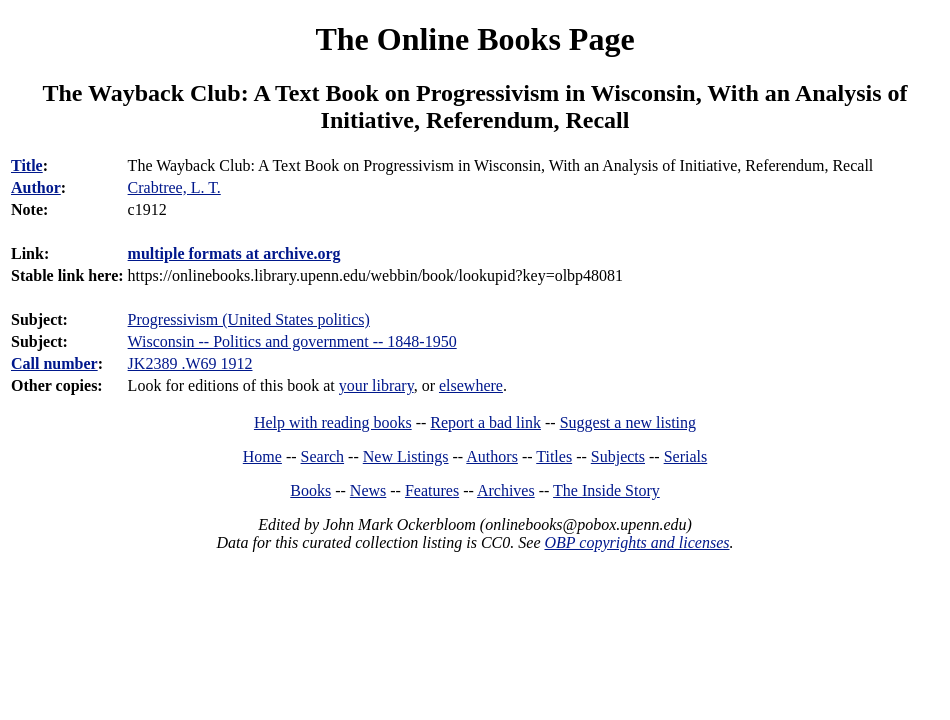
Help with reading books (333, 422)
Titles (554, 456)
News (368, 490)
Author (36, 187)
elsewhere (471, 385)
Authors (492, 456)
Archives (506, 490)
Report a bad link (485, 422)
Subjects (618, 456)
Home (262, 456)
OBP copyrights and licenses (636, 542)
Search (323, 456)
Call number (54, 363)
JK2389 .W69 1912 (190, 363)
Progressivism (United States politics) (249, 319)
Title (27, 165)
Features (432, 490)
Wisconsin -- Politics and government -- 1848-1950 (292, 341)
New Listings (406, 456)
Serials (686, 456)
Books (310, 490)
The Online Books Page (474, 39)
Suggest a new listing (628, 422)
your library (376, 385)
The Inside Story (606, 490)
